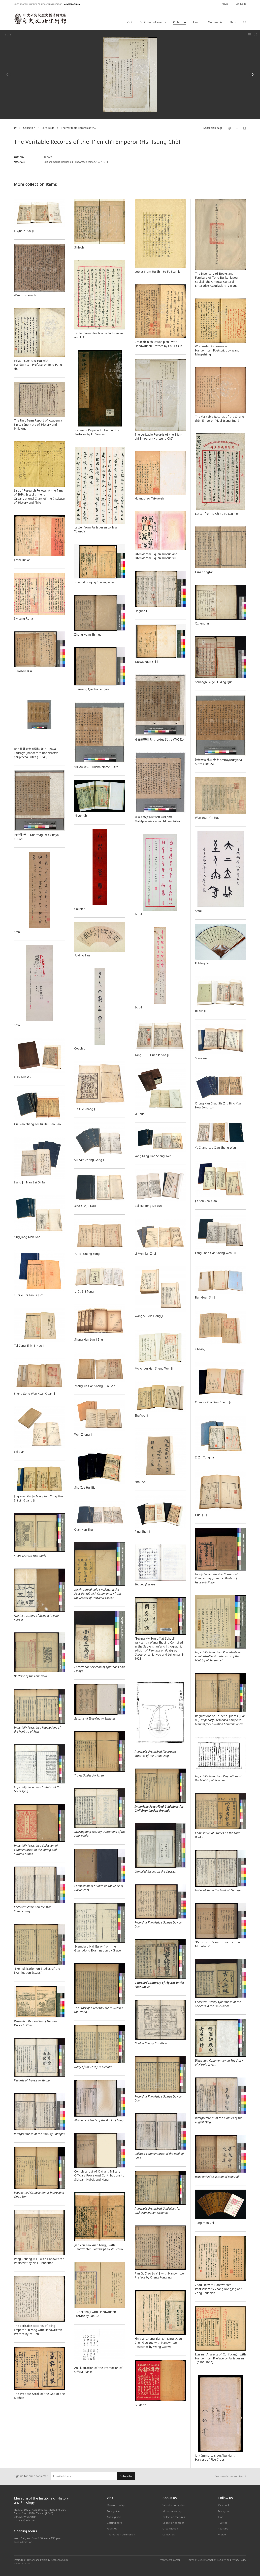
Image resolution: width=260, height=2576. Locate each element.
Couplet (79, 909)
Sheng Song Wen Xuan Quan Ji (34, 1394)
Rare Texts (47, 128)
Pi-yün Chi (81, 816)
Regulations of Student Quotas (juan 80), (220, 1720)
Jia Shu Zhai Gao (206, 1201)
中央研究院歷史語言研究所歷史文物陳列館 (40, 19)
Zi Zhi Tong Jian (205, 1457)
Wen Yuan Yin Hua (207, 818)
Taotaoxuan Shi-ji (146, 662)
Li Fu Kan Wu (22, 1077)
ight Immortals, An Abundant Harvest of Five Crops (215, 2457)
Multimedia (215, 22)
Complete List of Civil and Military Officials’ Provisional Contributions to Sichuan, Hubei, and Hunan (99, 2175)
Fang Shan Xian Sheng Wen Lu (215, 1253)
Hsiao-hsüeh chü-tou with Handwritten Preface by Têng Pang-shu (38, 365)
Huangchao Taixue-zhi (149, 498)
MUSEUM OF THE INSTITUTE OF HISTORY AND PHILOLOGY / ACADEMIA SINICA (47, 4)
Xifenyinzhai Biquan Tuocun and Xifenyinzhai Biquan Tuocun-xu (156, 556)
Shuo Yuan (202, 1058)
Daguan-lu (142, 611)
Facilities (112, 2528)
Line (220, 2517)
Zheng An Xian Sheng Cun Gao (94, 1386)
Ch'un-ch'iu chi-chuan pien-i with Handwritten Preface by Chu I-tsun (158, 344)
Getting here (114, 2522)
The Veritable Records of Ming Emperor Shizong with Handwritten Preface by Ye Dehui (38, 2330)
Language (240, 3)
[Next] (252, 74)
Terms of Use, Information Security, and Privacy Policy (217, 2559)
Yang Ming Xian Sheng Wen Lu (155, 1156)
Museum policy (116, 2505)
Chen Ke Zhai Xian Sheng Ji (213, 1402)
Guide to (140, 2405)
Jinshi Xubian (22, 560)
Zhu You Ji (141, 1415)
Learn (196, 22)
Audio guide (114, 2517)
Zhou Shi (140, 1482)
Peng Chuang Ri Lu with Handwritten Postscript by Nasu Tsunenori (39, 2261)
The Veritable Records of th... (78, 128)
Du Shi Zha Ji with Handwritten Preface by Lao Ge (95, 2314)
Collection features (173, 2517)
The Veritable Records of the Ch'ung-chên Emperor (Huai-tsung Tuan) (220, 419)
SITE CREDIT (26, 2563)
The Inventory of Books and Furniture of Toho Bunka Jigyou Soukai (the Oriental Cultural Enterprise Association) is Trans (216, 280)
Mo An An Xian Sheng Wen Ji (154, 1368)
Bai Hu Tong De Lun (148, 1206)
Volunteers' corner (170, 2559)
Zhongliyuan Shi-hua (87, 634)
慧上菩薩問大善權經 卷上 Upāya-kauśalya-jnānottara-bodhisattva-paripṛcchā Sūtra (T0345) (37, 753)
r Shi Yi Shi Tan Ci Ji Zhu (29, 1295)
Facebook (224, 2505)
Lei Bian (19, 1452)
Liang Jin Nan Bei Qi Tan (30, 1182)
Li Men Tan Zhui (145, 1253)
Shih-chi (79, 247)
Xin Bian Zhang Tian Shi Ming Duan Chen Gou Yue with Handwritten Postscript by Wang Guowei (158, 2343)
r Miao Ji (200, 1349)
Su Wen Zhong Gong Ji (89, 1160)
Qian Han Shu (83, 1529)
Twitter (222, 2522)
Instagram (224, 2511)
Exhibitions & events (153, 22)
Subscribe (126, 2476)
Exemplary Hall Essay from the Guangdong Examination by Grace (97, 1948)
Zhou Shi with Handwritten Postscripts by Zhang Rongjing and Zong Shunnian (218, 2289)
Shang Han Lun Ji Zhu (88, 1339)
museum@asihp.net (24, 2520)
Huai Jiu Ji (201, 1515)
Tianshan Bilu (23, 671)
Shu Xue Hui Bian (85, 1487)
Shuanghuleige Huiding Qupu (214, 682)
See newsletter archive (230, 2476)
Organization (170, 2528)
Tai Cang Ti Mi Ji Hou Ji (29, 1346)
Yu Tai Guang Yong (87, 1254)
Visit (129, 22)
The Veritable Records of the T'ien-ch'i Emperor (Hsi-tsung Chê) (158, 436)
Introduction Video (173, 2505)
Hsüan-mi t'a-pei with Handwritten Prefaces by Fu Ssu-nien (97, 432)
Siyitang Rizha (23, 618)
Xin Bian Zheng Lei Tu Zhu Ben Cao (37, 1124)
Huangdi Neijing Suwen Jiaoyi (94, 582)
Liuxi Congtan (204, 572)
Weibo (222, 2534)
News (225, 3)
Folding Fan (82, 955)
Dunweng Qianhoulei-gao (91, 689)
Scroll (198, 911)
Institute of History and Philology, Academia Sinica (41, 2560)
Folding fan (202, 963)
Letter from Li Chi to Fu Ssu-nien (217, 514)
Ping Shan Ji (142, 1531)
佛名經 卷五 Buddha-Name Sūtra (96, 767)
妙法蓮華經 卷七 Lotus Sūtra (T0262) (159, 739)
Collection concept (173, 2522)
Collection (179, 22)
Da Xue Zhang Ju (85, 1109)
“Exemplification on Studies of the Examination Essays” (37, 1971)
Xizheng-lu (202, 623)
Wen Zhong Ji (83, 1434)
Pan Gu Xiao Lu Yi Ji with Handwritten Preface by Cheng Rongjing (160, 2275)
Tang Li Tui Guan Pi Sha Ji (152, 1055)
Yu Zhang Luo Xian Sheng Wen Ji (216, 1148)
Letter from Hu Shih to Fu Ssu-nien (158, 272)
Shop (233, 22)
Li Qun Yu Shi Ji (24, 231)
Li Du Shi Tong (84, 1291)
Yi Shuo (140, 1114)
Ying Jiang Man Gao (27, 1237)
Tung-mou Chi (204, 2223)
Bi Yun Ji (200, 1011)
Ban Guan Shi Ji (205, 1297)
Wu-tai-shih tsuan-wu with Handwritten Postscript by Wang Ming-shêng (217, 350)
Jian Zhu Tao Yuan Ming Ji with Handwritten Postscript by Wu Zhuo (98, 2247)
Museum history (172, 2511)
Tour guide (113, 2511)
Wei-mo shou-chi (25, 295)
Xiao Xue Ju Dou (85, 1206)
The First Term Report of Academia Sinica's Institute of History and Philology (38, 424)
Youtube (223, 2528)
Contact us (168, 2534)
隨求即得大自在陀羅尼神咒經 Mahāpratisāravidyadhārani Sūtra (157, 819)
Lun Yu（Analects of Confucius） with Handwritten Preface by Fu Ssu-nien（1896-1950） (220, 2358)
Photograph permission (121, 2534)
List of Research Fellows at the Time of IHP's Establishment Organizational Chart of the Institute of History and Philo (39, 496)
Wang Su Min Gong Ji (149, 1316)
